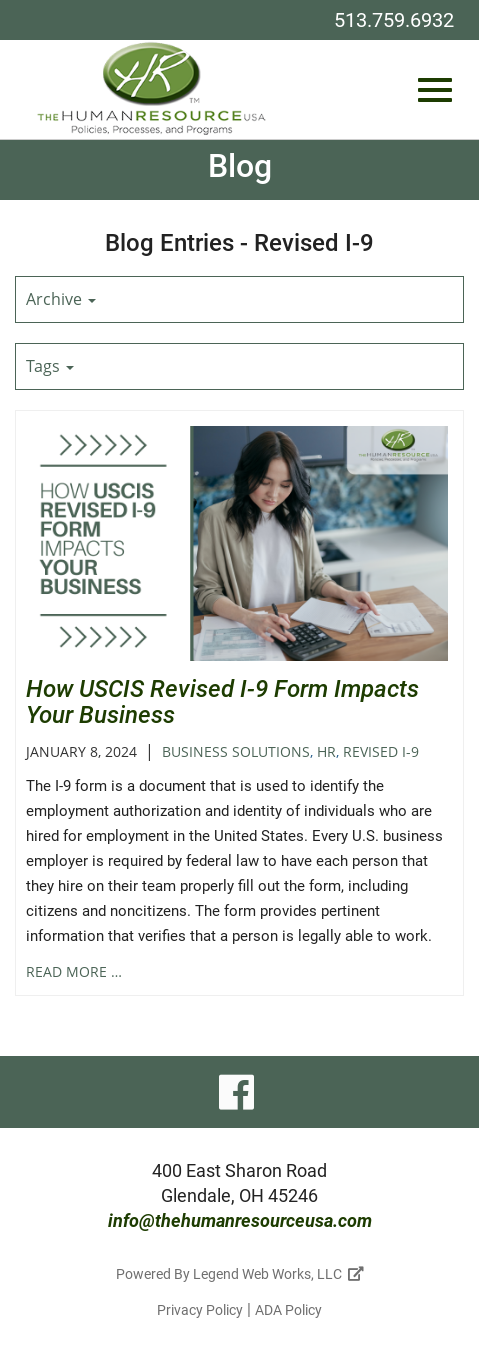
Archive (61, 299)
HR (326, 751)
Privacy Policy (200, 1310)
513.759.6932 (394, 20)
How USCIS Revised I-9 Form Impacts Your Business (222, 702)
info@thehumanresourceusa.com (240, 1220)
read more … (74, 971)
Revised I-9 (381, 751)
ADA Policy (288, 1310)
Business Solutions (236, 751)
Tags (50, 366)
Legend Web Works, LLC (278, 1274)
